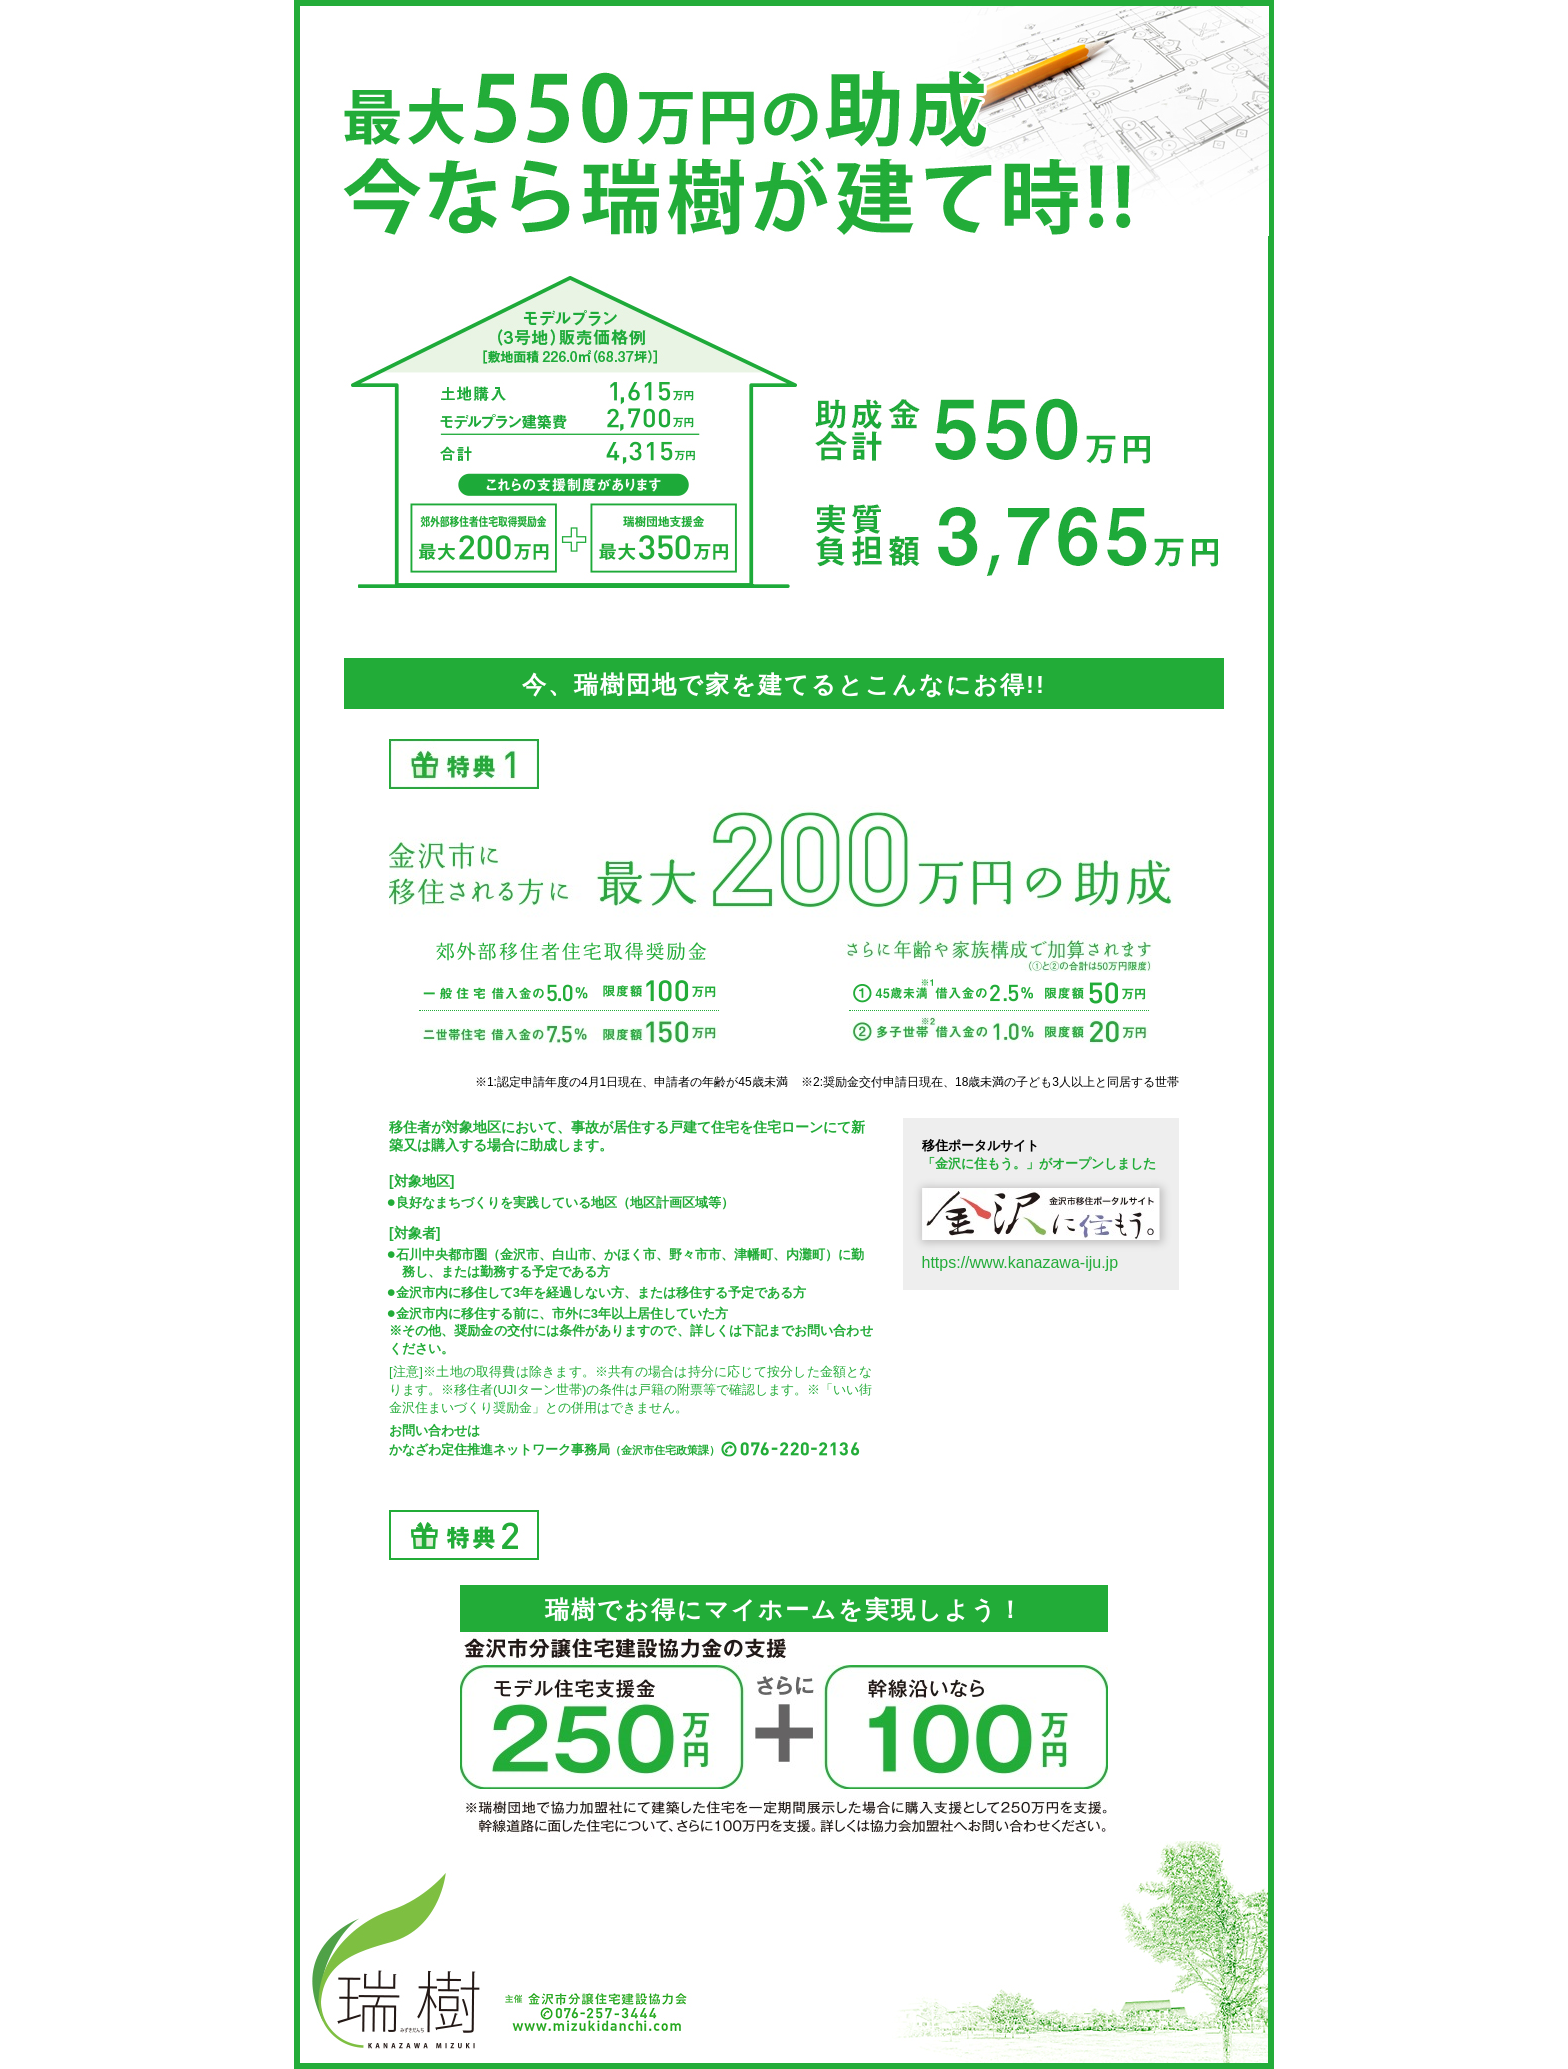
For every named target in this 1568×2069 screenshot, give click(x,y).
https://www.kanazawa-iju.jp (1020, 1262)
